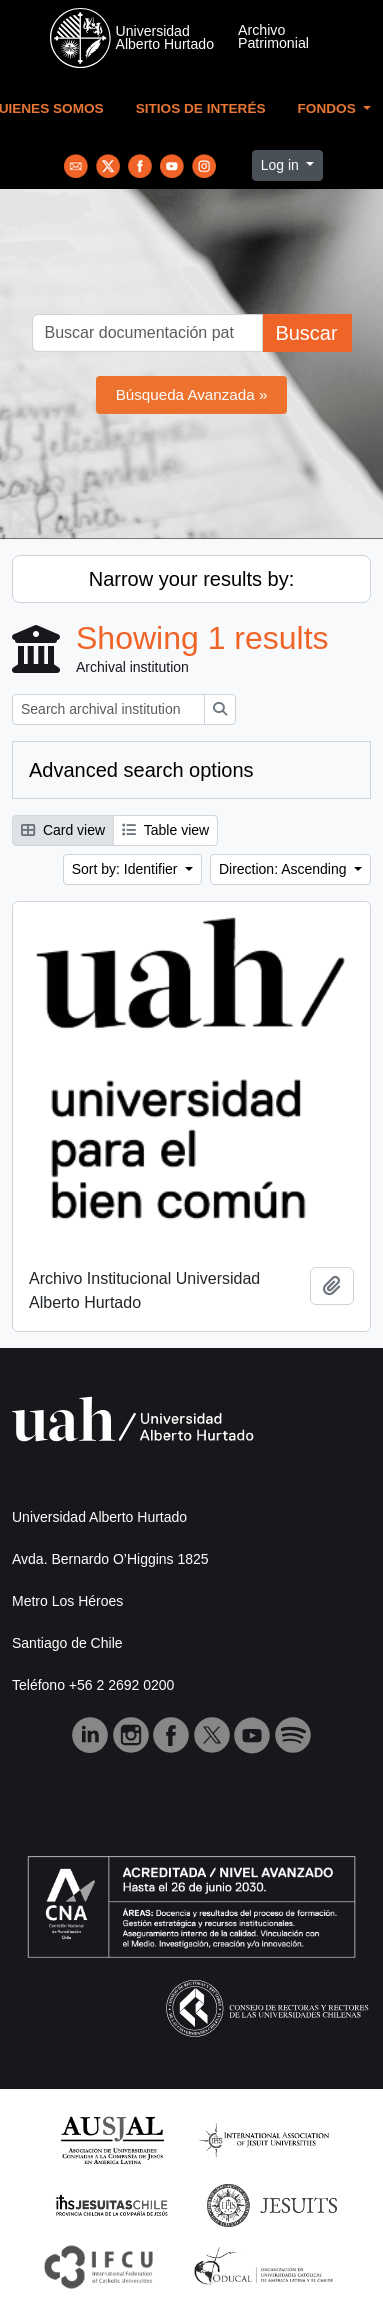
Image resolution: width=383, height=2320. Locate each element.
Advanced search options (141, 770)
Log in (282, 165)
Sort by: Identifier (127, 869)
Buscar (306, 333)
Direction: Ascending (285, 869)
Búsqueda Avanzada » (192, 394)
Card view (63, 830)
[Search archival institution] (108, 709)
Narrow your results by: (192, 579)
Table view (165, 830)
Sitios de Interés (201, 108)
